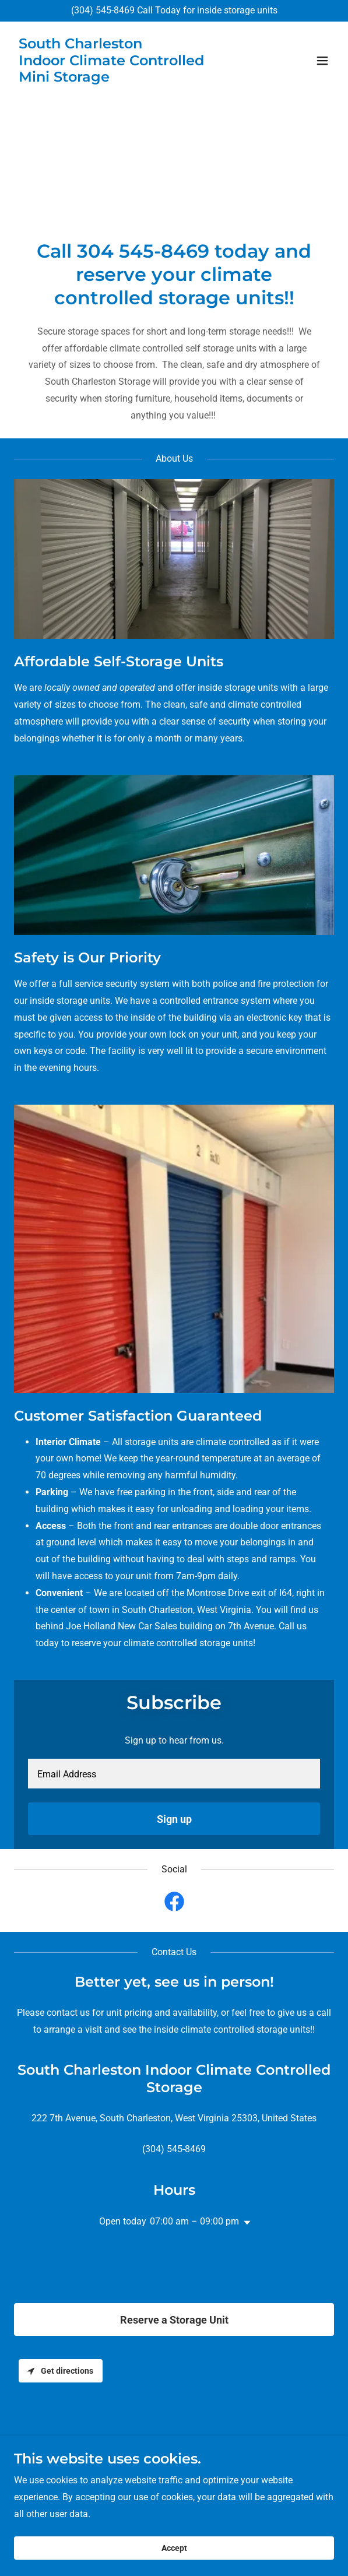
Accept (174, 2548)
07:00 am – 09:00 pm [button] (194, 2221)
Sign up (174, 1819)
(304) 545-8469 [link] (103, 10)
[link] (126, 78)
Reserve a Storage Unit (174, 2320)
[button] (322, 60)
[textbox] (174, 1773)
